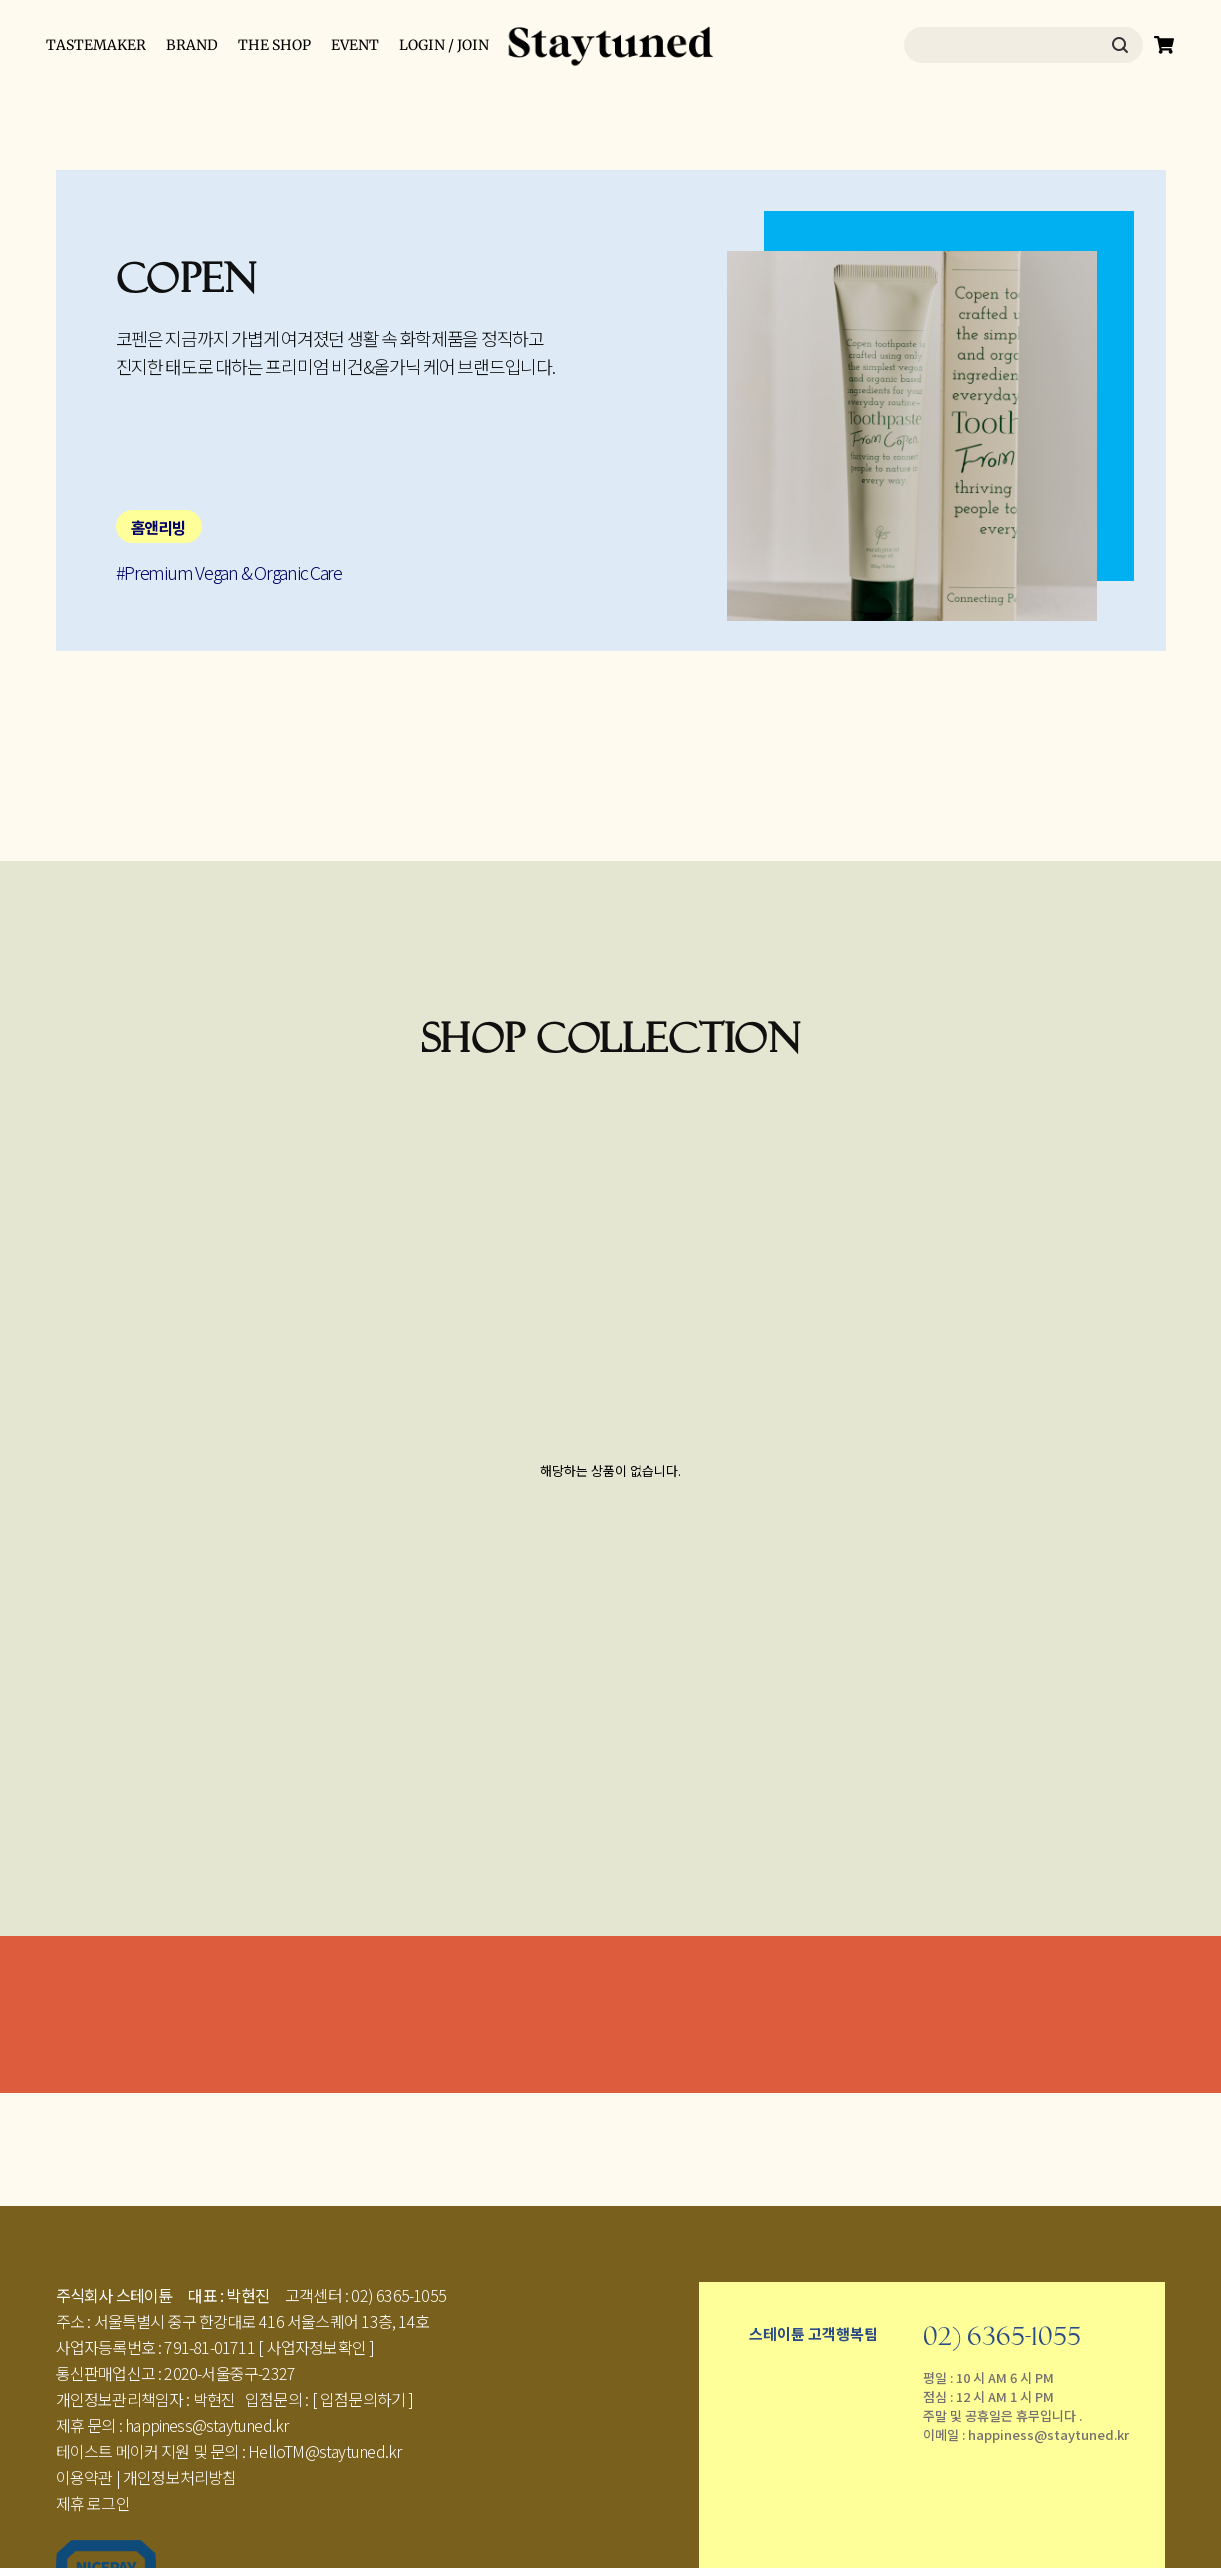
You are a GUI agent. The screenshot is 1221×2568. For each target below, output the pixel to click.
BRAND (192, 45)
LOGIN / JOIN (444, 45)
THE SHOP (274, 45)
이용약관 (84, 2477)
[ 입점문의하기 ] (363, 2399)
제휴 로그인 (93, 2503)
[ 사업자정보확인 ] (316, 2347)
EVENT (355, 45)
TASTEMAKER (96, 45)
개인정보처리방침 (180, 2477)
